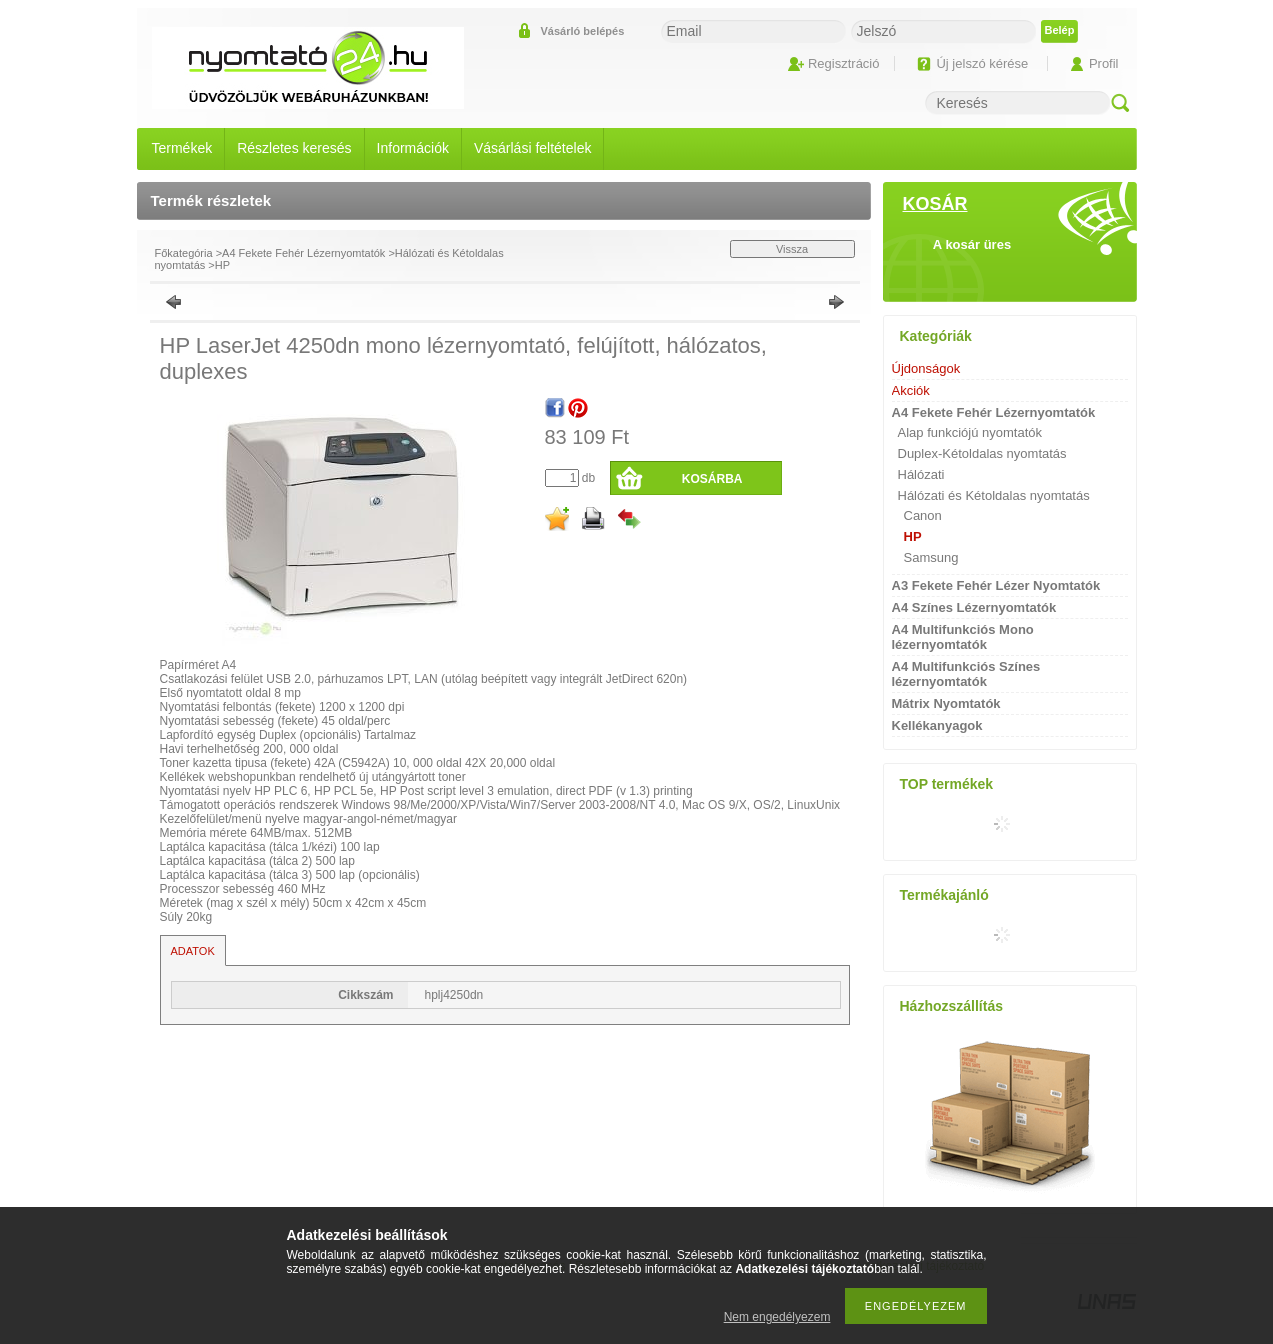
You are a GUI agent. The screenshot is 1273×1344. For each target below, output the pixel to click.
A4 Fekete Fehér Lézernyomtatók (303, 253)
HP (222, 265)
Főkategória (184, 253)
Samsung (931, 557)
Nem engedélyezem (777, 1317)
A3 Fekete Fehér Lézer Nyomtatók (996, 585)
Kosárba (712, 479)
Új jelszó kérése (982, 63)
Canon (923, 515)
